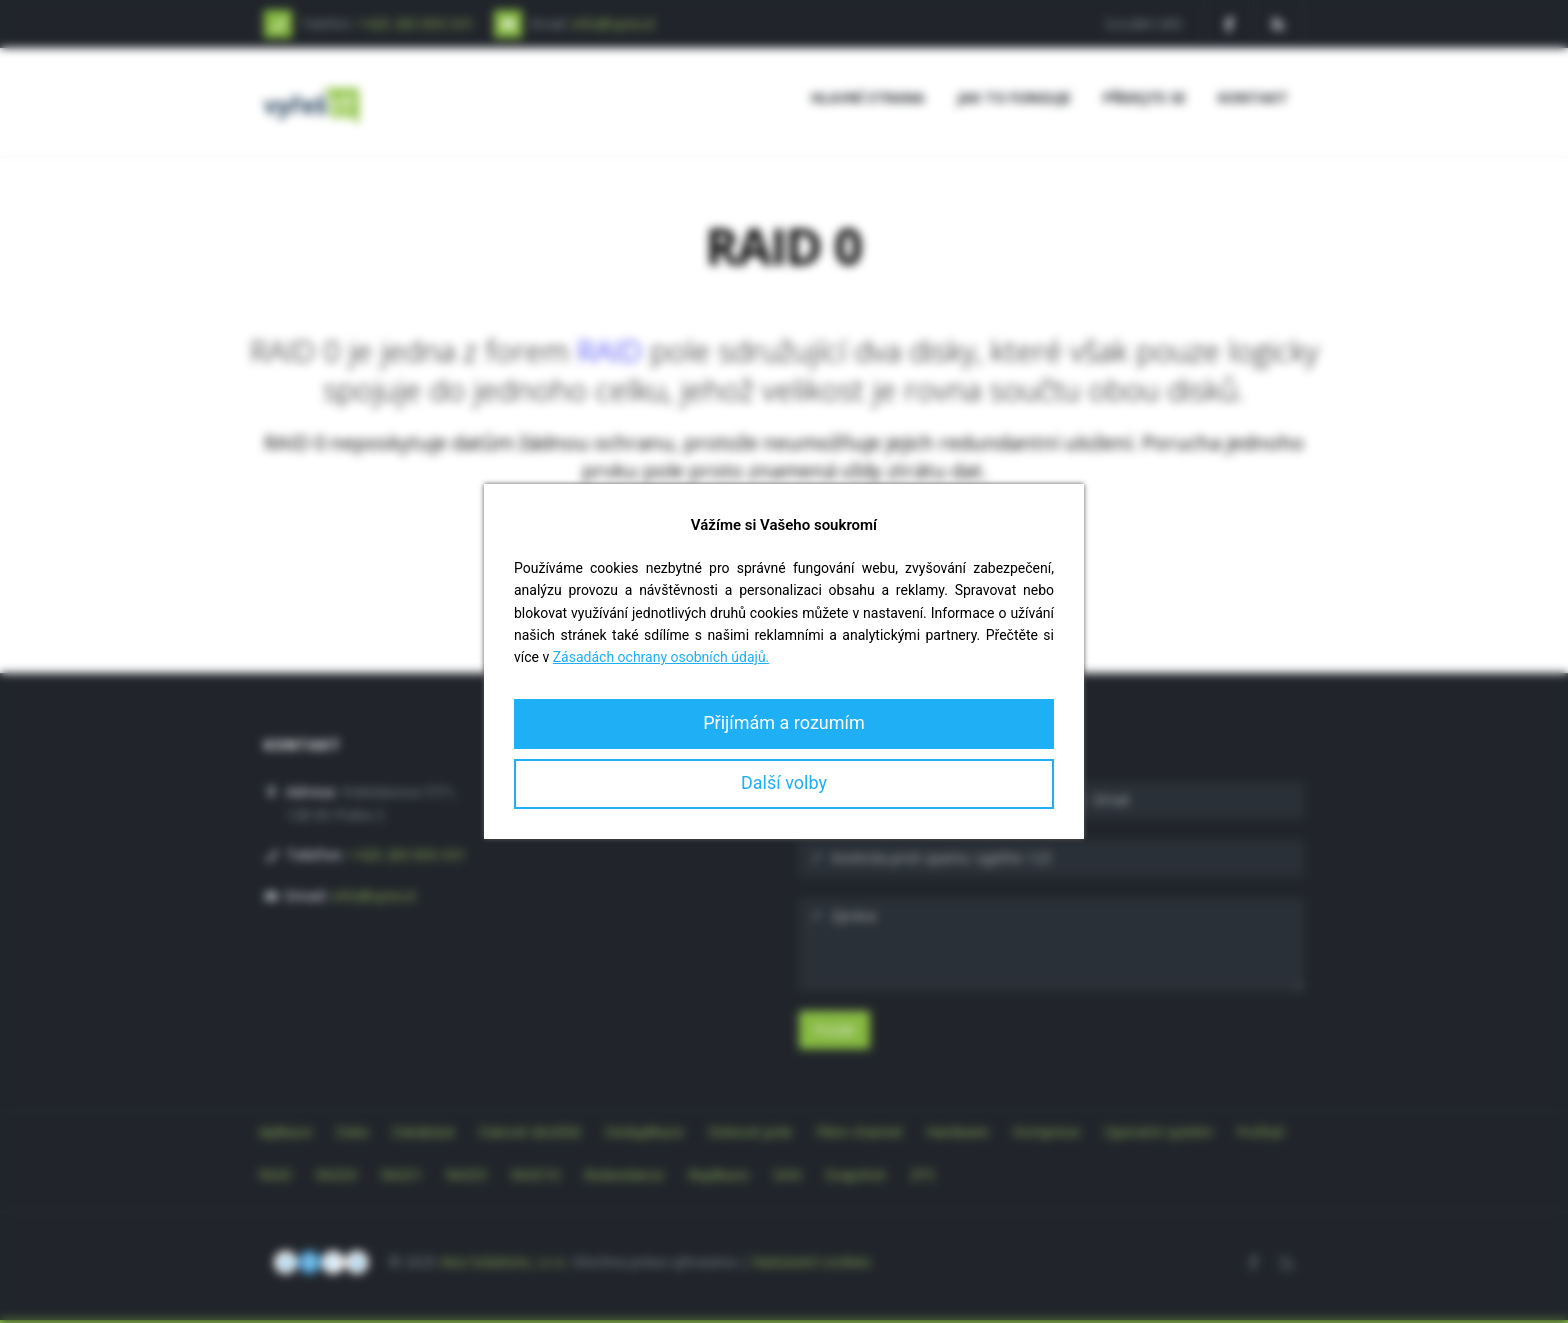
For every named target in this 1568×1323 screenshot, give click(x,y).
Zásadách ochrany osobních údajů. (661, 657)
